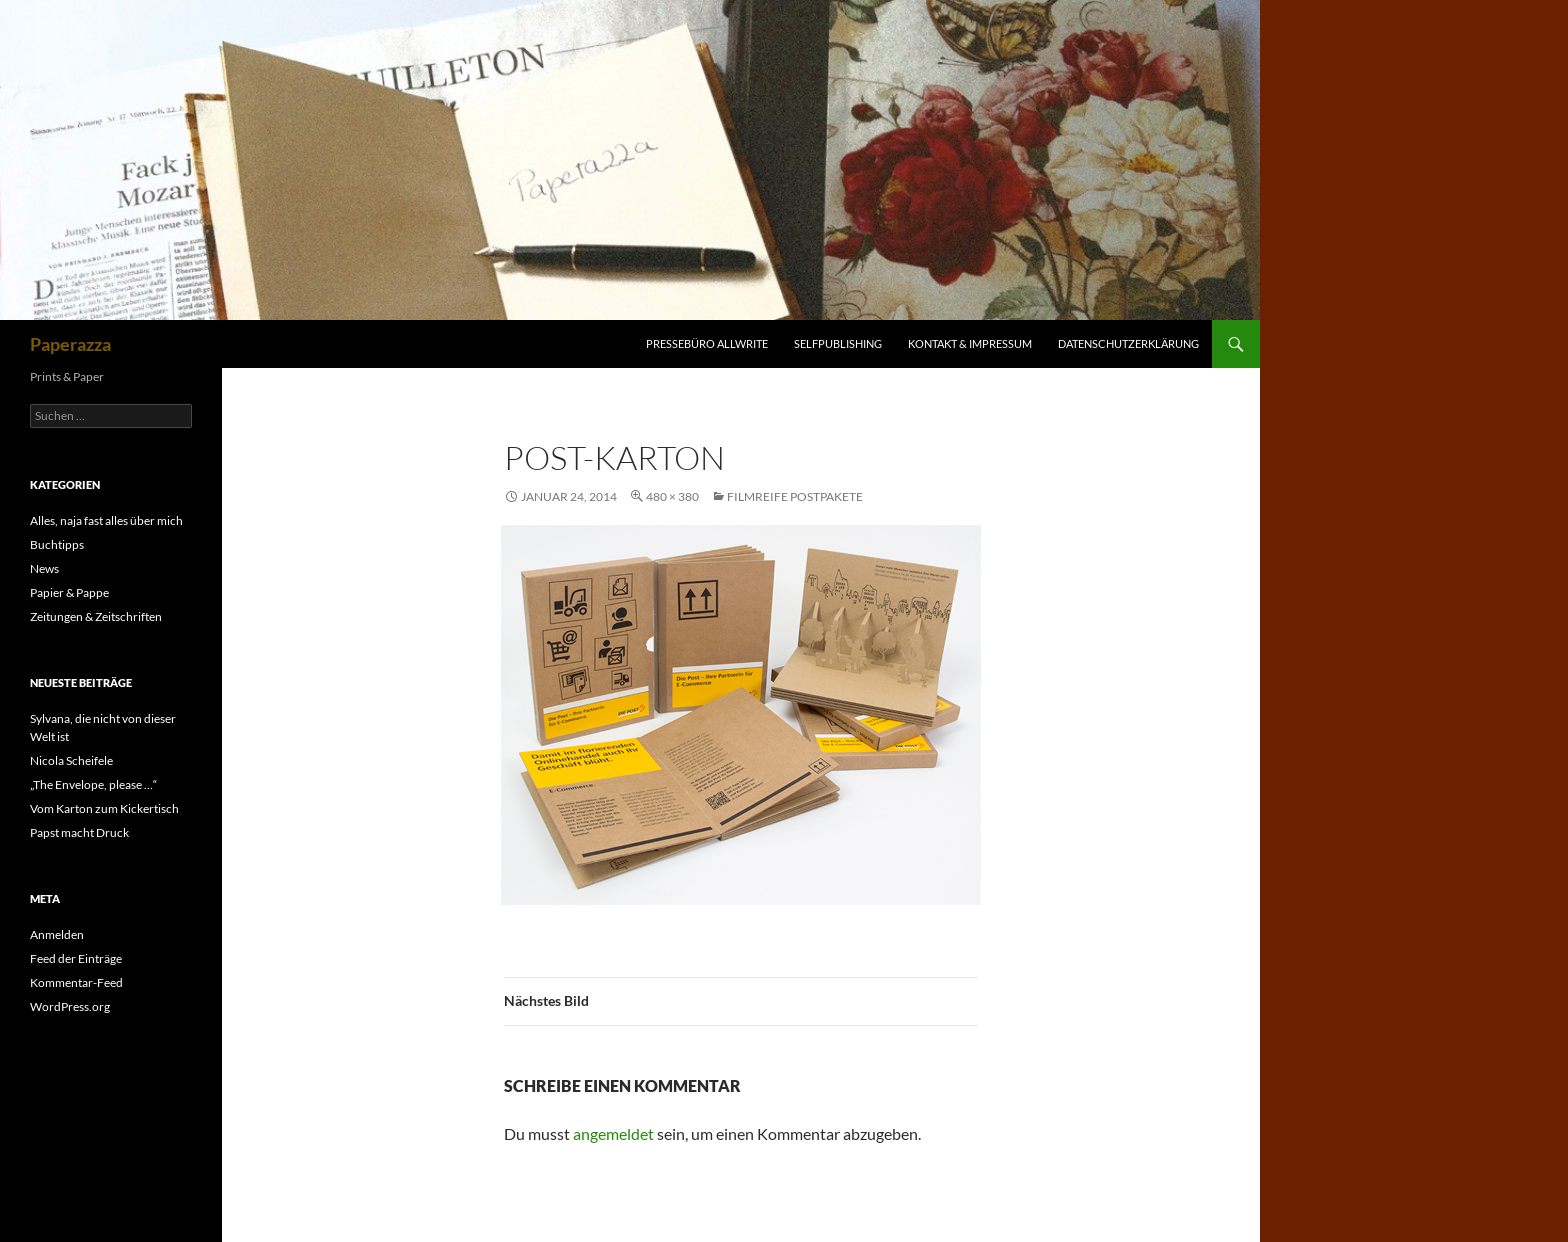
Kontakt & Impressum (970, 343)
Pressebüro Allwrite (707, 343)
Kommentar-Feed (76, 982)
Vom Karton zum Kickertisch (104, 808)
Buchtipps (57, 544)
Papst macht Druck (79, 832)
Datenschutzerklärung (1128, 343)
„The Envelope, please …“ (93, 784)
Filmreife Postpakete (795, 496)
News (44, 568)
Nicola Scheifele (71, 760)
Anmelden (57, 934)
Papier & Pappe (69, 592)
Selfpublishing (838, 343)
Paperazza (70, 344)
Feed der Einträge (76, 958)
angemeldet (613, 1133)
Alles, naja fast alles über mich (106, 520)
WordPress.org (70, 1006)
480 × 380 (672, 496)
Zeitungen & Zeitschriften (96, 616)
